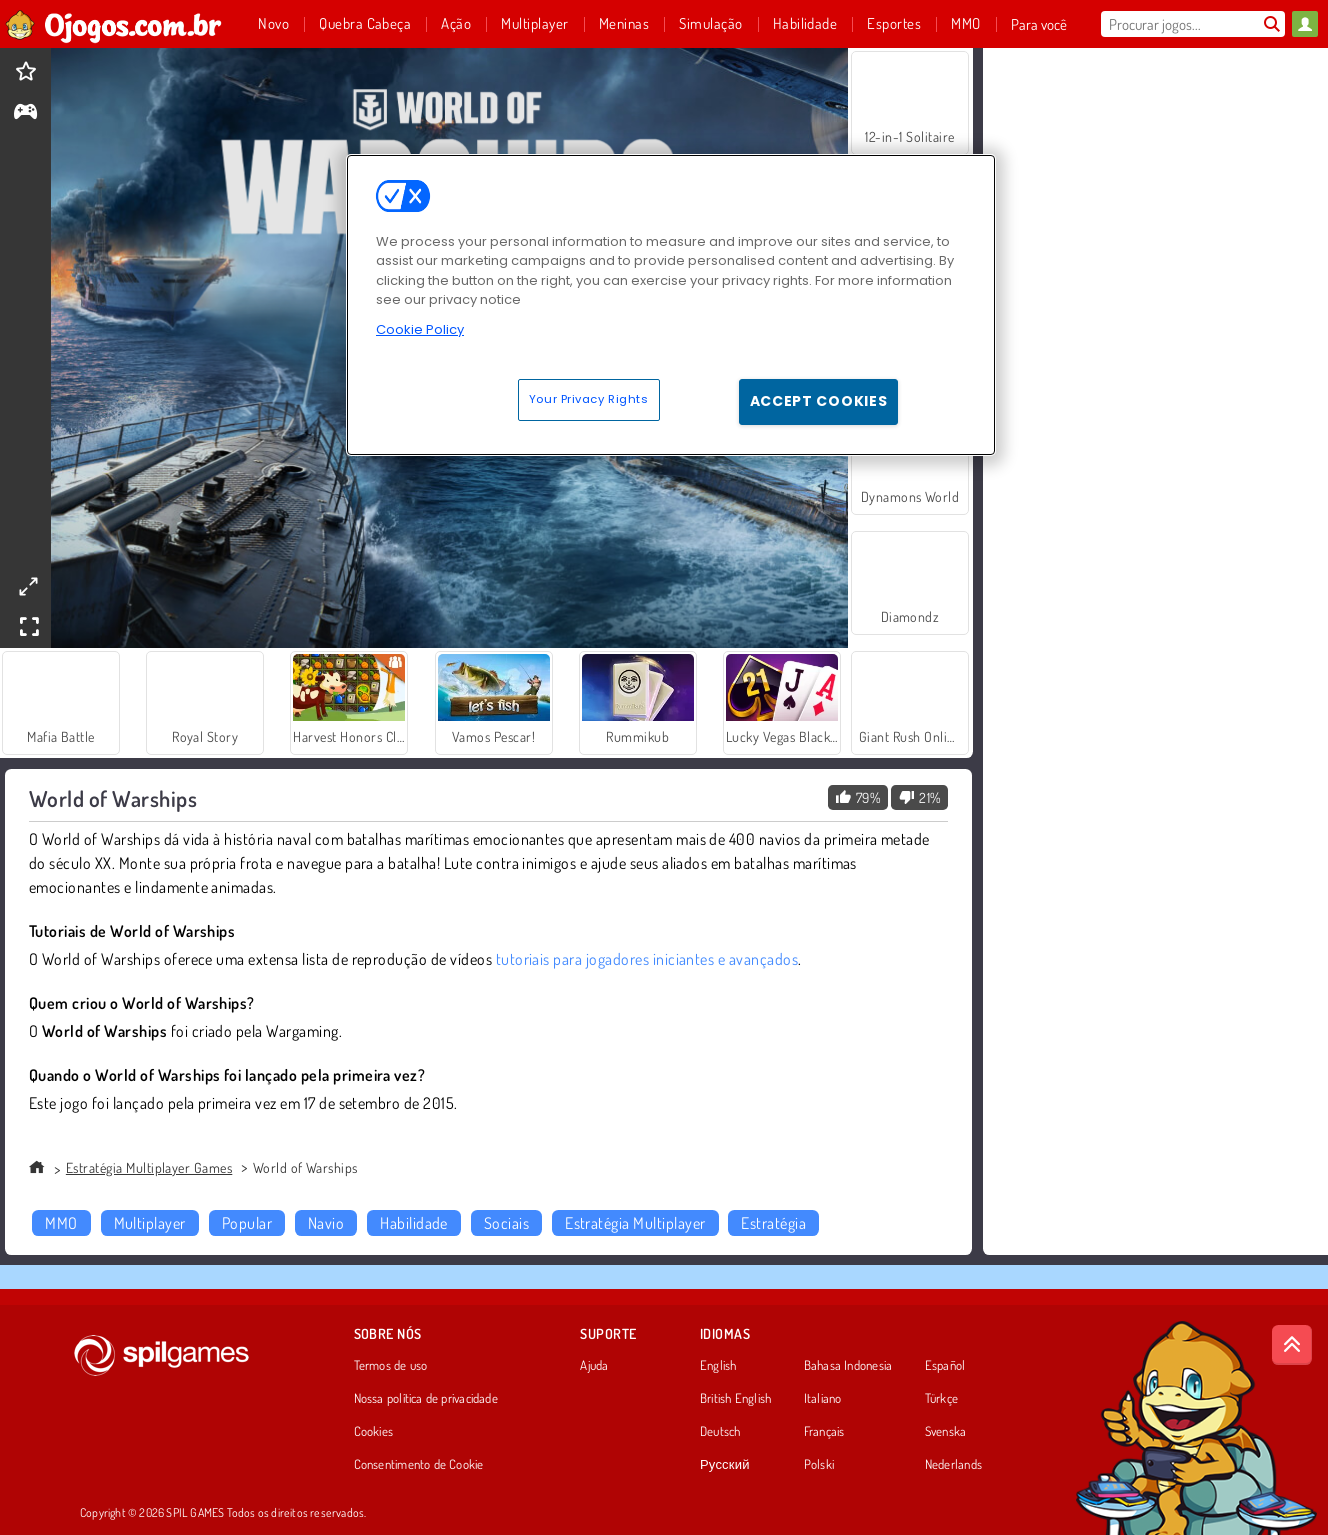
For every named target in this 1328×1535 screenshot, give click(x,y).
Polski (819, 1465)
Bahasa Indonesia (848, 1366)
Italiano (823, 1399)
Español (945, 1366)
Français (824, 1432)
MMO (61, 1223)
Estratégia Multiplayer (635, 1223)
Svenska (946, 1432)
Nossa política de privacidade (426, 1399)
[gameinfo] (25, 113)
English (718, 1366)
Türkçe (941, 1399)
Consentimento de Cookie (419, 1465)
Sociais (506, 1223)
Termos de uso (391, 1366)
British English (735, 1399)
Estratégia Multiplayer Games (149, 1167)
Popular (247, 1223)
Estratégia (773, 1223)
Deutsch (720, 1432)
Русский (725, 1465)
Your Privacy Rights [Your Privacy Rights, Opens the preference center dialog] (589, 399)
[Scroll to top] (1292, 1345)
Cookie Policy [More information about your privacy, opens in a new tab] (420, 329)
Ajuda (594, 1366)
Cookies (374, 1432)
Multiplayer (150, 1223)
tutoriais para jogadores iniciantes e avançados (647, 959)
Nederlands (953, 1465)
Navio (326, 1223)
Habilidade (414, 1223)
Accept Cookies (819, 401)
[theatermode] (28, 586)
